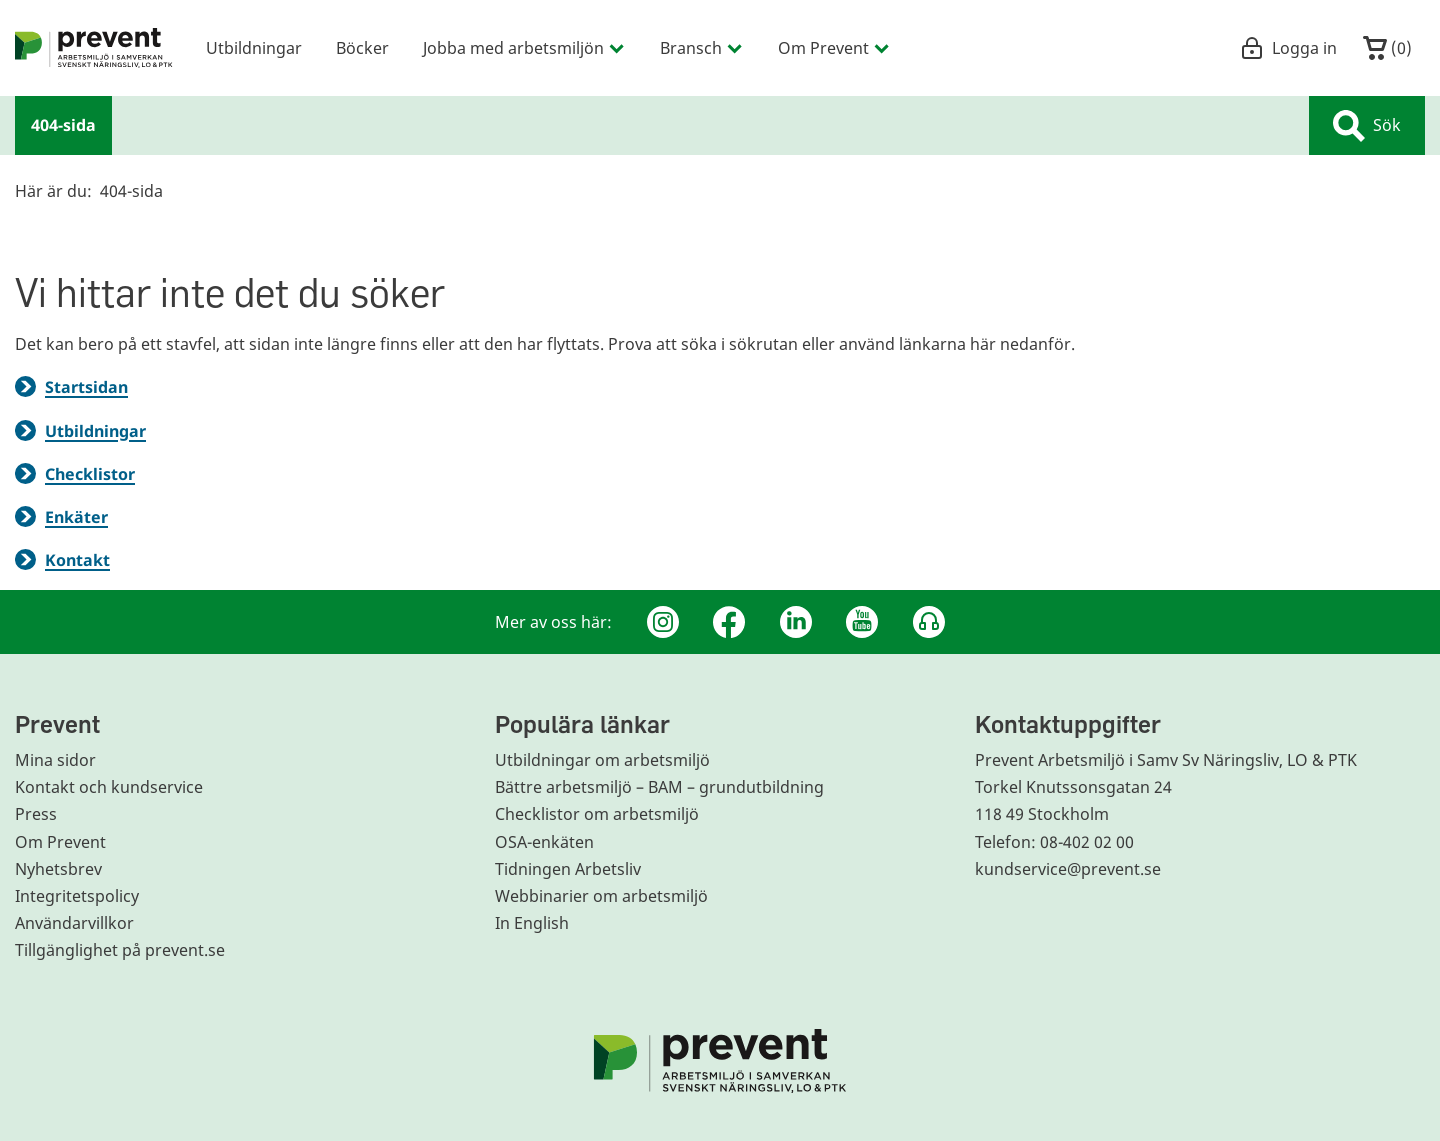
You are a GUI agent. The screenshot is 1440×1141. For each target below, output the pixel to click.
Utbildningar (95, 431)
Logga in (1288, 48)
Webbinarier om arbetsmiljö (601, 896)
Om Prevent (60, 842)
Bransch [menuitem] (702, 47)
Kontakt (77, 560)
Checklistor (90, 474)
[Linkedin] (796, 622)
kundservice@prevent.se (1068, 869)
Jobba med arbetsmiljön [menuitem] (524, 47)
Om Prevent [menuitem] (834, 47)
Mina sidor (55, 760)
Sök (1367, 126)
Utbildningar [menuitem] (254, 47)
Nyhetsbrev (58, 869)
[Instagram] (663, 622)
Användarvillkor (74, 923)
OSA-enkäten (544, 842)
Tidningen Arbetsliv (568, 869)
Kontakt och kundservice (109, 787)
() (1387, 48)
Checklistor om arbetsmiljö (597, 814)
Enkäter (76, 517)
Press (36, 814)
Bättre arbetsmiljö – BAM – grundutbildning (659, 787)
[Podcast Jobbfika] (929, 622)
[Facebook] (729, 622)
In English (532, 923)
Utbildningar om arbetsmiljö (602, 760)
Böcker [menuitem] (362, 47)
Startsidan (86, 387)
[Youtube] (862, 622)
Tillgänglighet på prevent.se (120, 950)
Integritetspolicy (77, 896)
